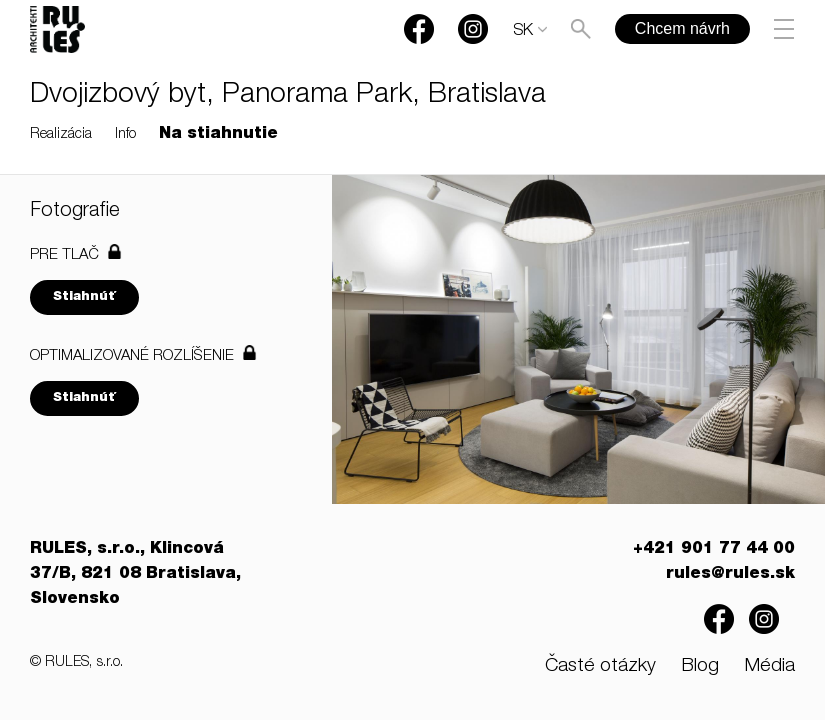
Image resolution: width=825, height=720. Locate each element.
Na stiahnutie (218, 135)
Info (125, 135)
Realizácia (61, 135)
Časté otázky (600, 666)
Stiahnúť (84, 297)
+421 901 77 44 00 (714, 550)
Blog (700, 666)
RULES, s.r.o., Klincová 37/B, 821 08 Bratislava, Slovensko (135, 575)
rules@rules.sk (730, 575)
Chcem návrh (682, 28)
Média (769, 666)
